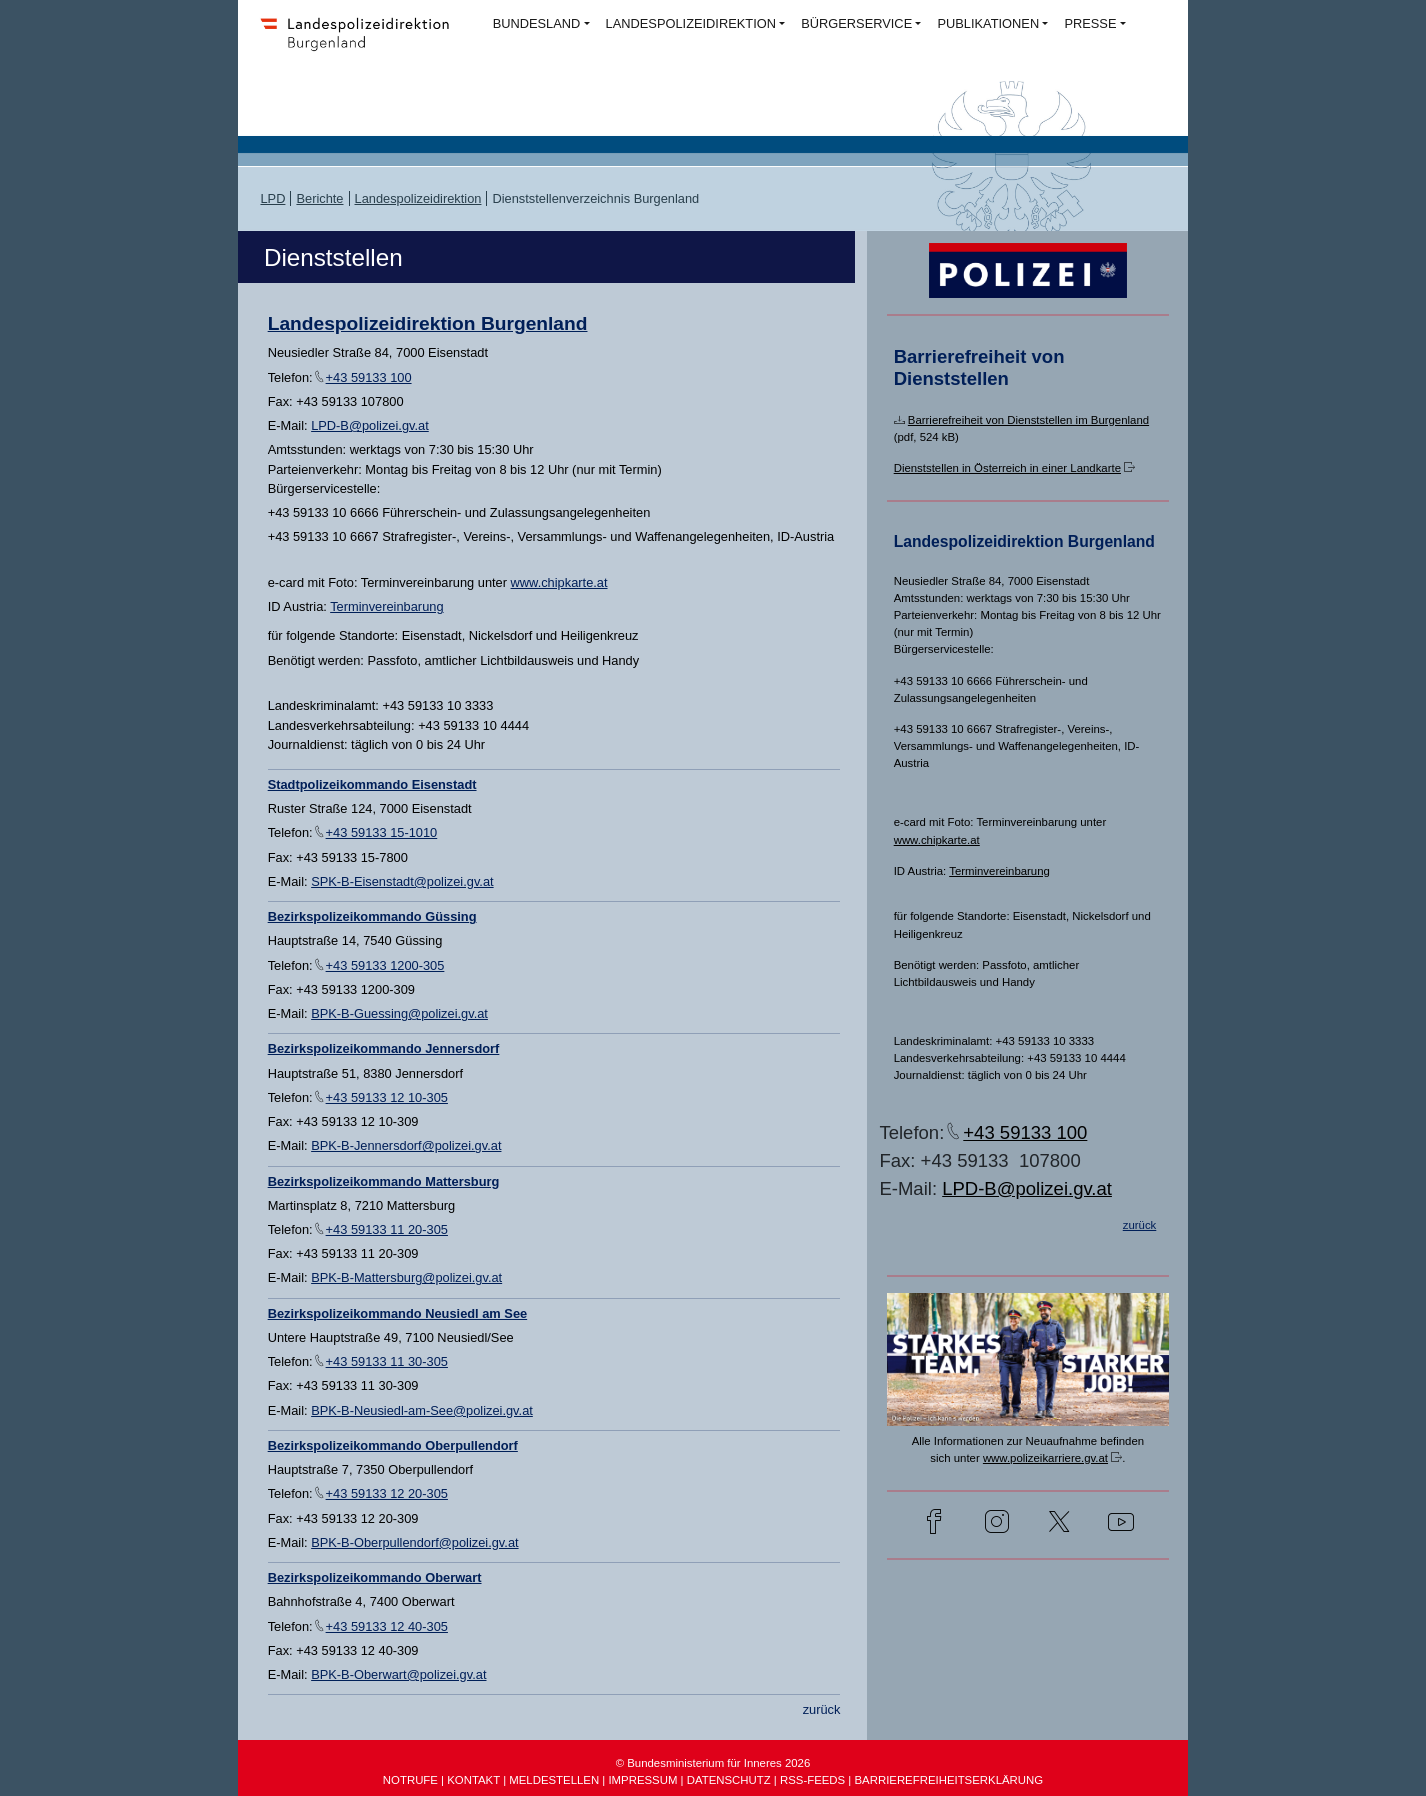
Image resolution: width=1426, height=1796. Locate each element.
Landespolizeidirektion (418, 198)
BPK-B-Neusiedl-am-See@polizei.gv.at (422, 1410)
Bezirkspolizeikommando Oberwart (375, 1577)
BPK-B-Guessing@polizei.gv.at (399, 1013)
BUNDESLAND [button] (537, 23)
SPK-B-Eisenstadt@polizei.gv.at (402, 881)
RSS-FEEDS (812, 1780)
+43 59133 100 (369, 377)
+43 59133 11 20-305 (387, 1229)
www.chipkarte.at (559, 582)
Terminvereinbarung (386, 606)
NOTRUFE (410, 1780)
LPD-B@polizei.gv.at (370, 425)
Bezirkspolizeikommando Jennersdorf (384, 1048)
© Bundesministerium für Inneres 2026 (713, 1763)
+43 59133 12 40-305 (387, 1626)
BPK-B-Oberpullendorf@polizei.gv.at (414, 1542)
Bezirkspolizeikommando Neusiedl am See (398, 1313)
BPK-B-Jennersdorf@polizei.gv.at (406, 1145)
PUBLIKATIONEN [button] (988, 23)
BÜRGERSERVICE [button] (856, 23)
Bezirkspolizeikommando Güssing (372, 916)
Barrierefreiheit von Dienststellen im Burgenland (1028, 420)
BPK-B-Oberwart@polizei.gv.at (398, 1674)
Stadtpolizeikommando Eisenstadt (372, 784)
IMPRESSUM (642, 1780)
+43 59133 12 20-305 (387, 1493)
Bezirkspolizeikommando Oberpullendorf (393, 1445)
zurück (822, 1709)
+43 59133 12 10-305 (387, 1097)
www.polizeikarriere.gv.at (1045, 1458)
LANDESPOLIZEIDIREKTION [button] (691, 23)
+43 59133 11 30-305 (387, 1361)
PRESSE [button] (1090, 23)
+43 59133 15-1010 (382, 832)
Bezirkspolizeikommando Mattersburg (384, 1181)
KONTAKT (473, 1780)
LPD (272, 198)
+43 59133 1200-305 (385, 965)
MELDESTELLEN (554, 1780)
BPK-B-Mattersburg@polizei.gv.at (406, 1277)
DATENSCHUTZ (729, 1780)
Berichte (319, 198)
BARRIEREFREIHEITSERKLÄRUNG (948, 1780)
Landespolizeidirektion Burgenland (428, 323)
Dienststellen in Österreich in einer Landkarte (1007, 468)
